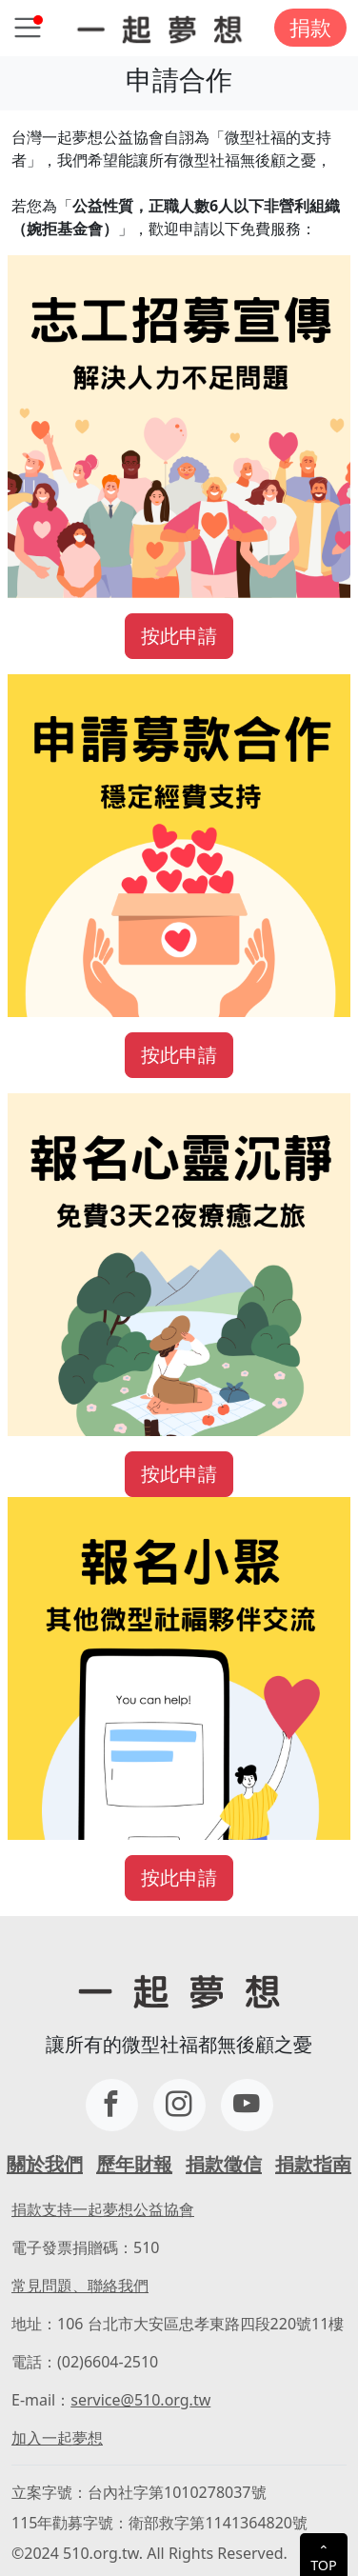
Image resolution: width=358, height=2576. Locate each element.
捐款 (310, 27)
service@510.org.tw (140, 2399)
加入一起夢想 (57, 2437)
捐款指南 (313, 2164)
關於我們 (45, 2164)
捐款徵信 (224, 2164)
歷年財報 (134, 2164)
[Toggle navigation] (27, 27)
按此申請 (179, 636)
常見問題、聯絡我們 (80, 2285)
